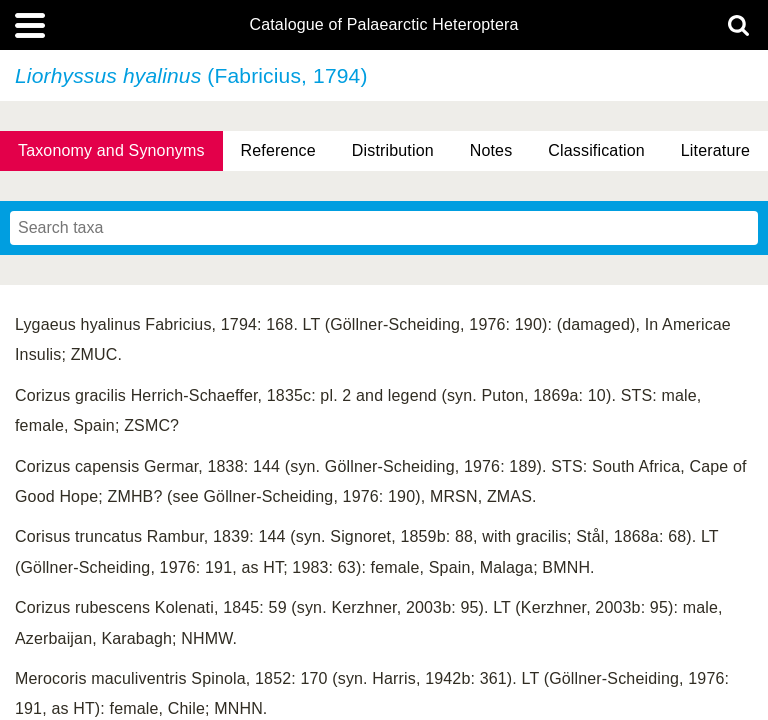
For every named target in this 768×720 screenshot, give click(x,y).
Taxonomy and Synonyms (111, 150)
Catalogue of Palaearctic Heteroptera (383, 25)
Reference (278, 150)
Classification (596, 150)
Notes (491, 150)
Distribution (393, 150)
